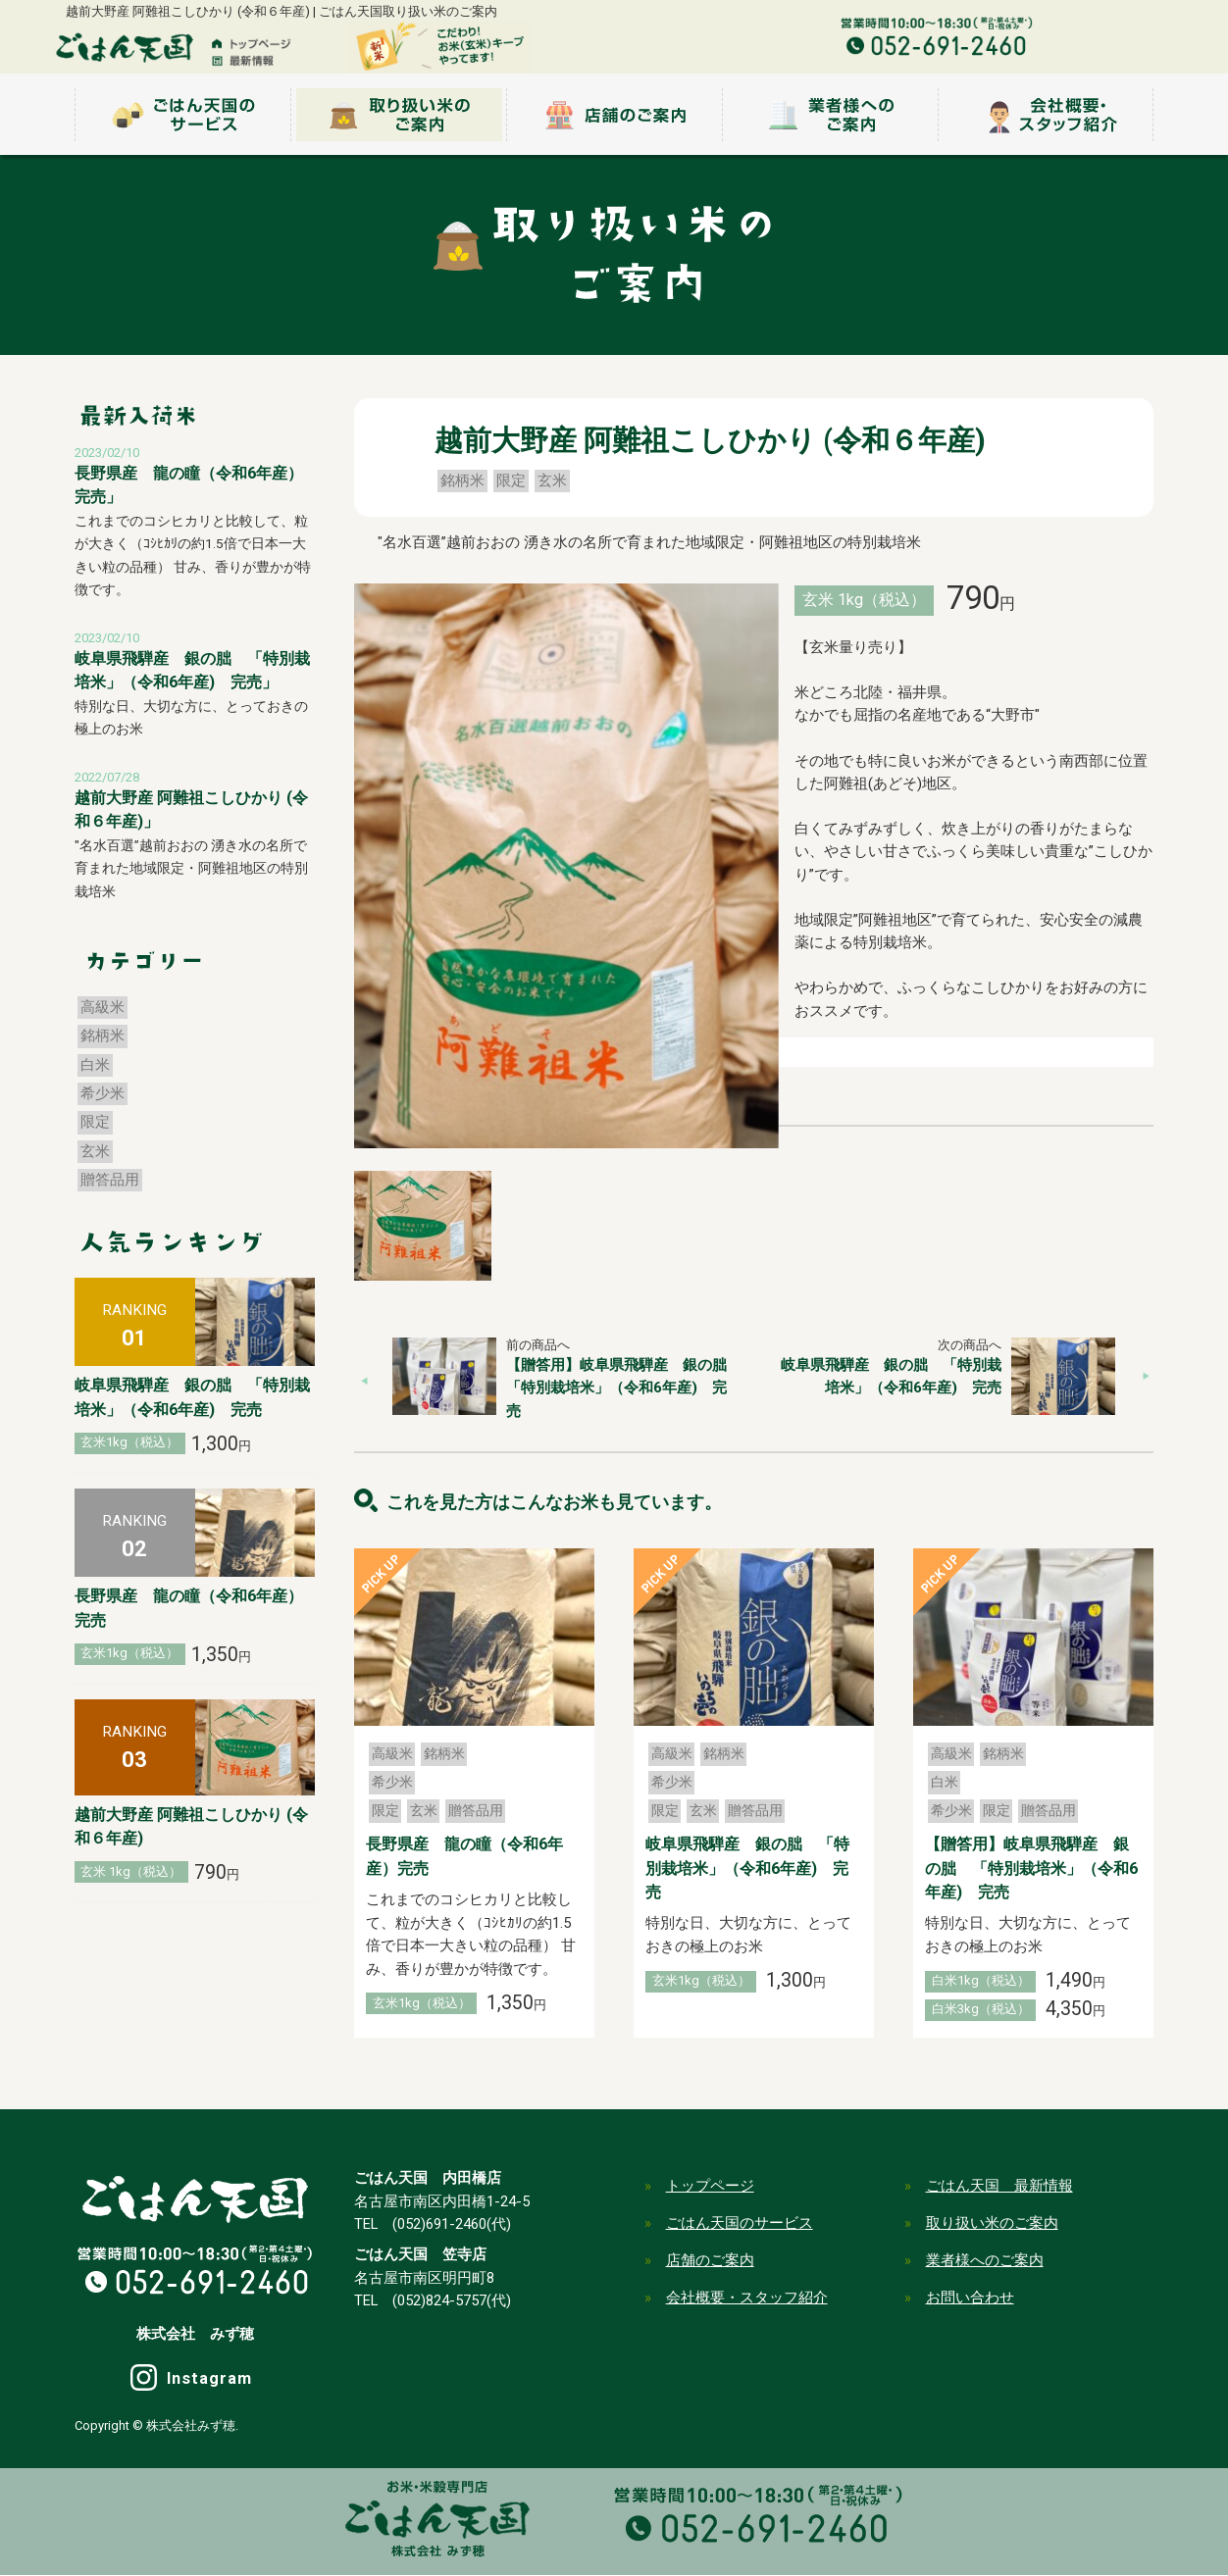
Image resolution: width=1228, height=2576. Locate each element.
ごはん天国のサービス (739, 2223)
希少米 (392, 1782)
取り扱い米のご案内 (992, 2223)
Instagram (210, 2379)
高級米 (392, 1753)
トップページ (710, 2186)
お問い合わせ (970, 2297)
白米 (944, 1782)
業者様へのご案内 (985, 2260)
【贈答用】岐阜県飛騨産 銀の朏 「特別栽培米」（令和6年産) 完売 (624, 1387)
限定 (511, 480)
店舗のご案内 (710, 2260)
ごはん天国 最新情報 (999, 2186)
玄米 (552, 480)
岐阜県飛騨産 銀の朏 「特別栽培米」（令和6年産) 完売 (747, 1868)
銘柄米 (462, 480)
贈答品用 (475, 1810)
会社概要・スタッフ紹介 (747, 2297)
